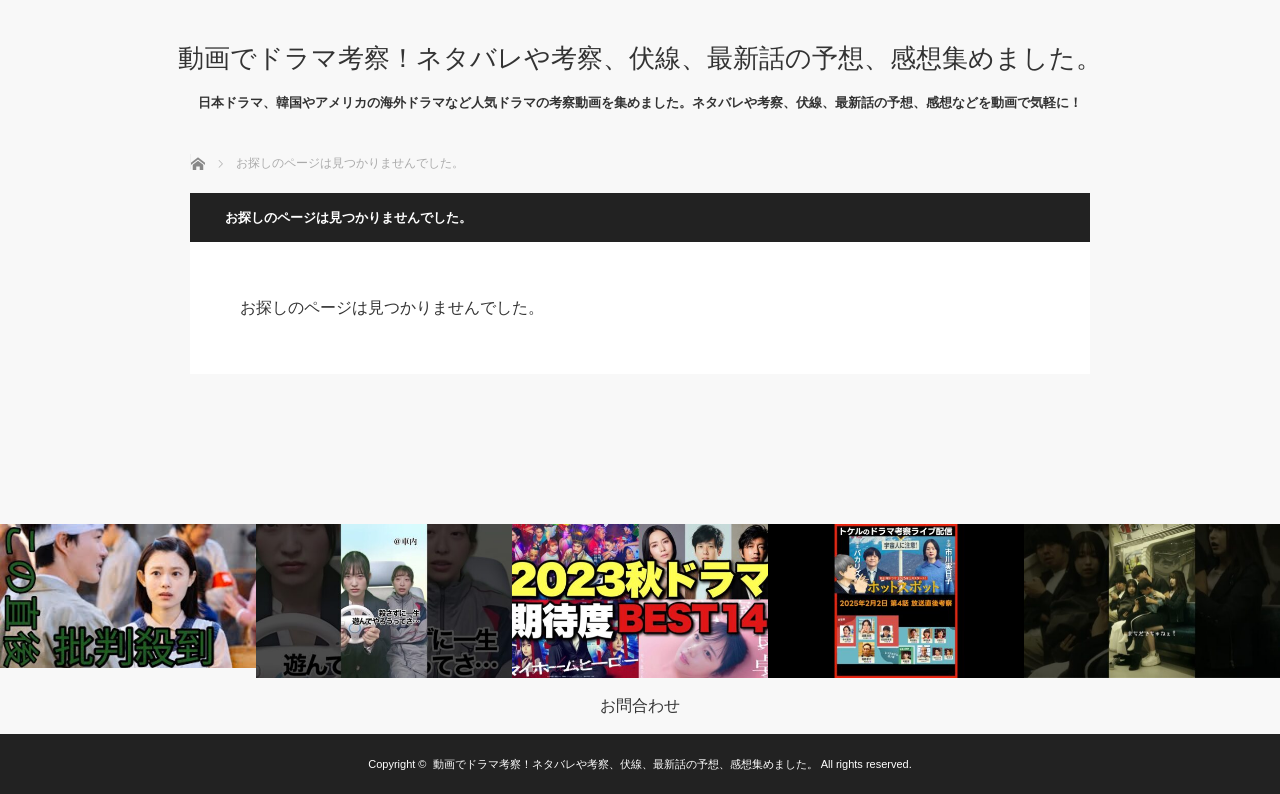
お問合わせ (640, 706)
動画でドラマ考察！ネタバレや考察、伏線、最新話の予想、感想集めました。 (640, 58)
